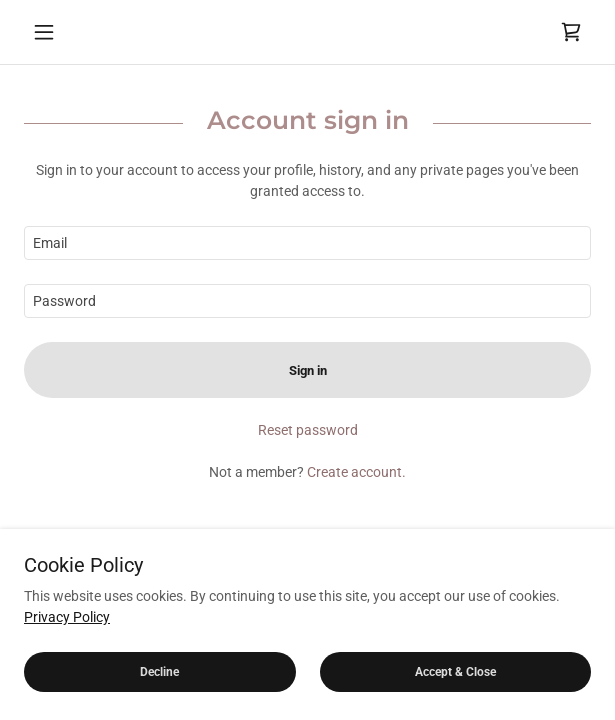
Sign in (308, 370)
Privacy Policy (67, 617)
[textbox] (307, 243)
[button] (66, 32)
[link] (571, 32)
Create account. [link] (356, 472)
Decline (159, 672)
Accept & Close (455, 672)
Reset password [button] (308, 430)
